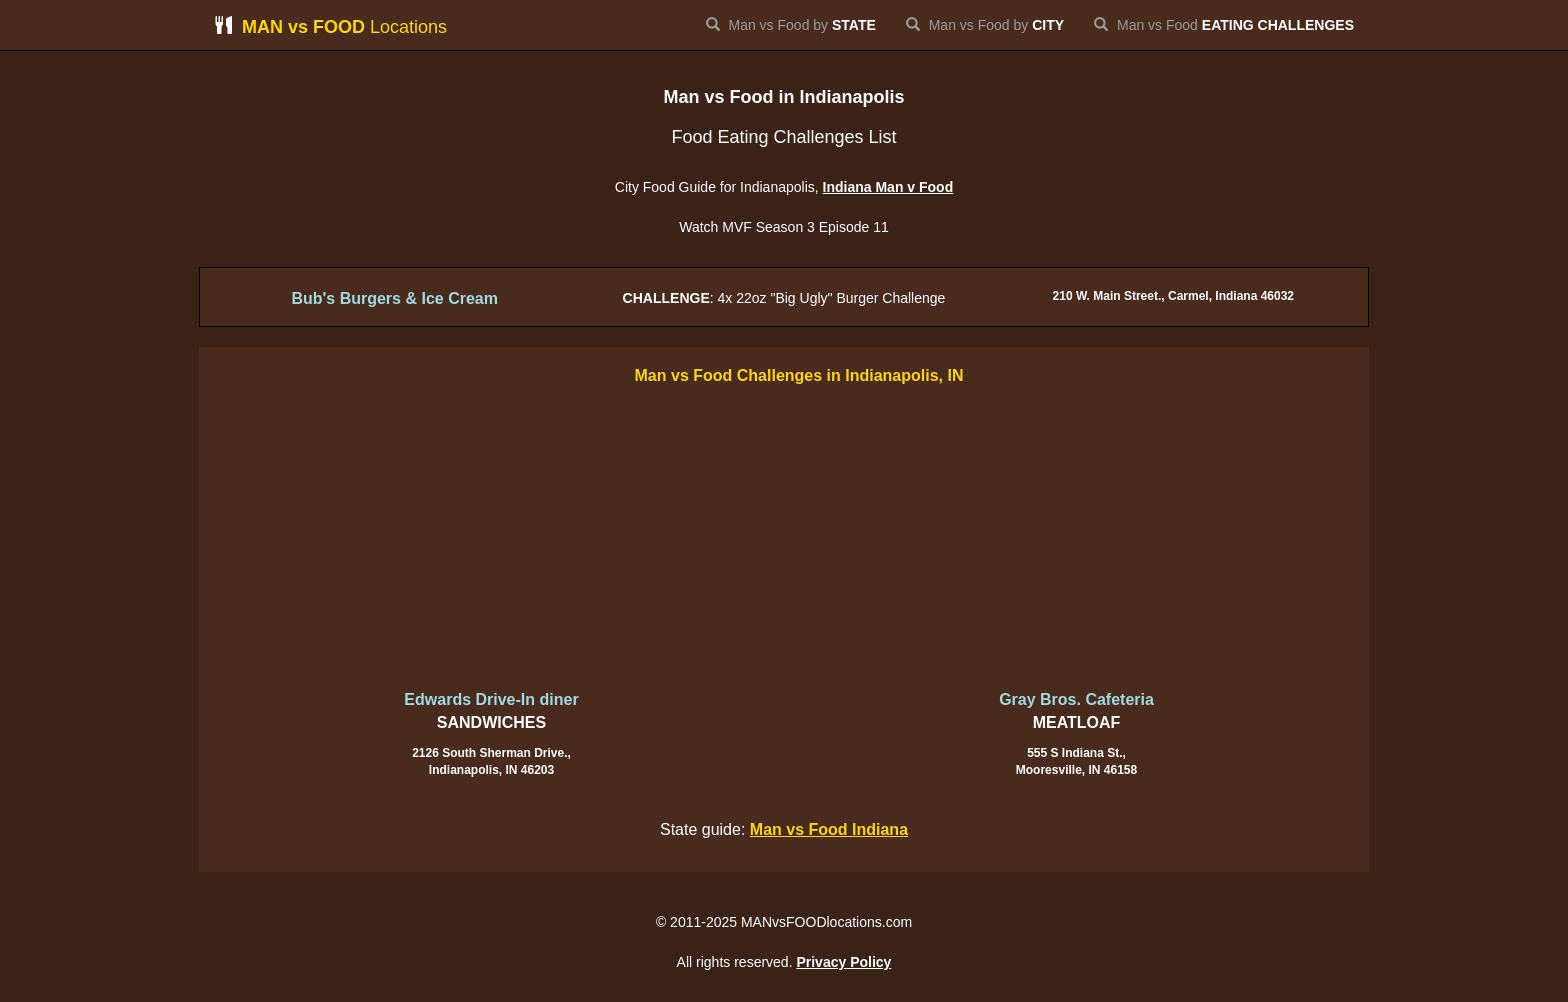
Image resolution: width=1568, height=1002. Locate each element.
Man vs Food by (791, 25)
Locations (330, 26)
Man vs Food (1224, 25)
